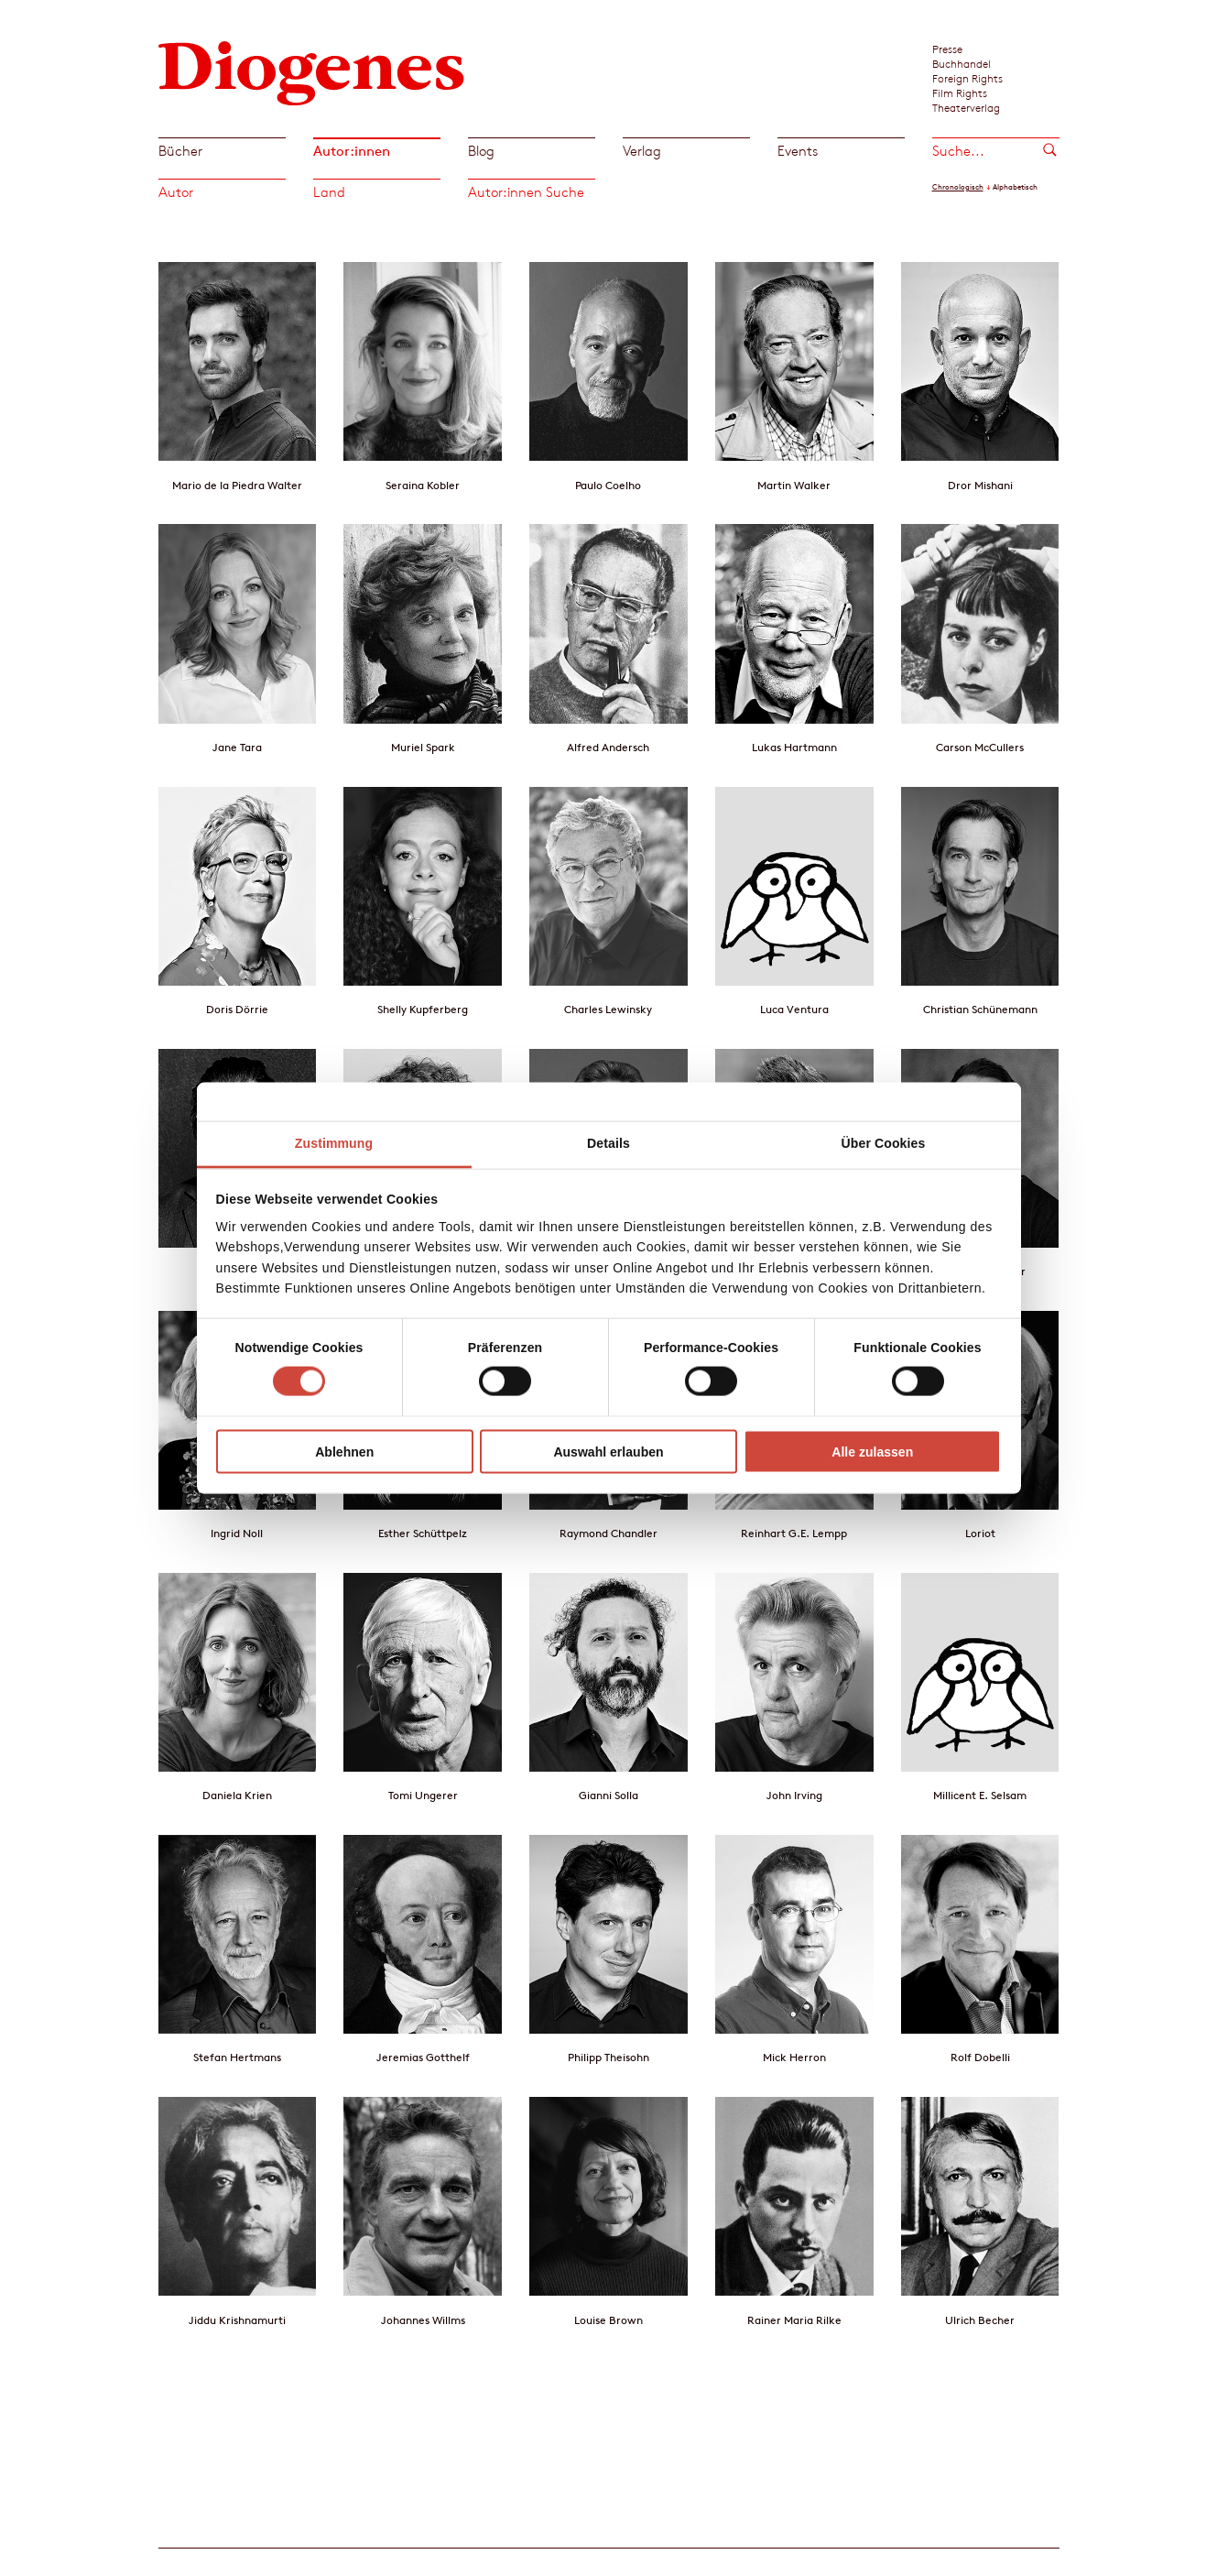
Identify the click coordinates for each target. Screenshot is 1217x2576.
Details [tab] (608, 1143)
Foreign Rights (967, 78)
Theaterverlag (966, 107)
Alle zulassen (872, 1451)
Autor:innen (351, 150)
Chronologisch (957, 186)
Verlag (642, 150)
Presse (947, 48)
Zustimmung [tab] (334, 1143)
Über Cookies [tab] (884, 1143)
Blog (481, 150)
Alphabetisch (1015, 186)
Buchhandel (961, 63)
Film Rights (959, 92)
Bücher (180, 150)
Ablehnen (344, 1451)
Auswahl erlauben (608, 1451)
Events (797, 150)
